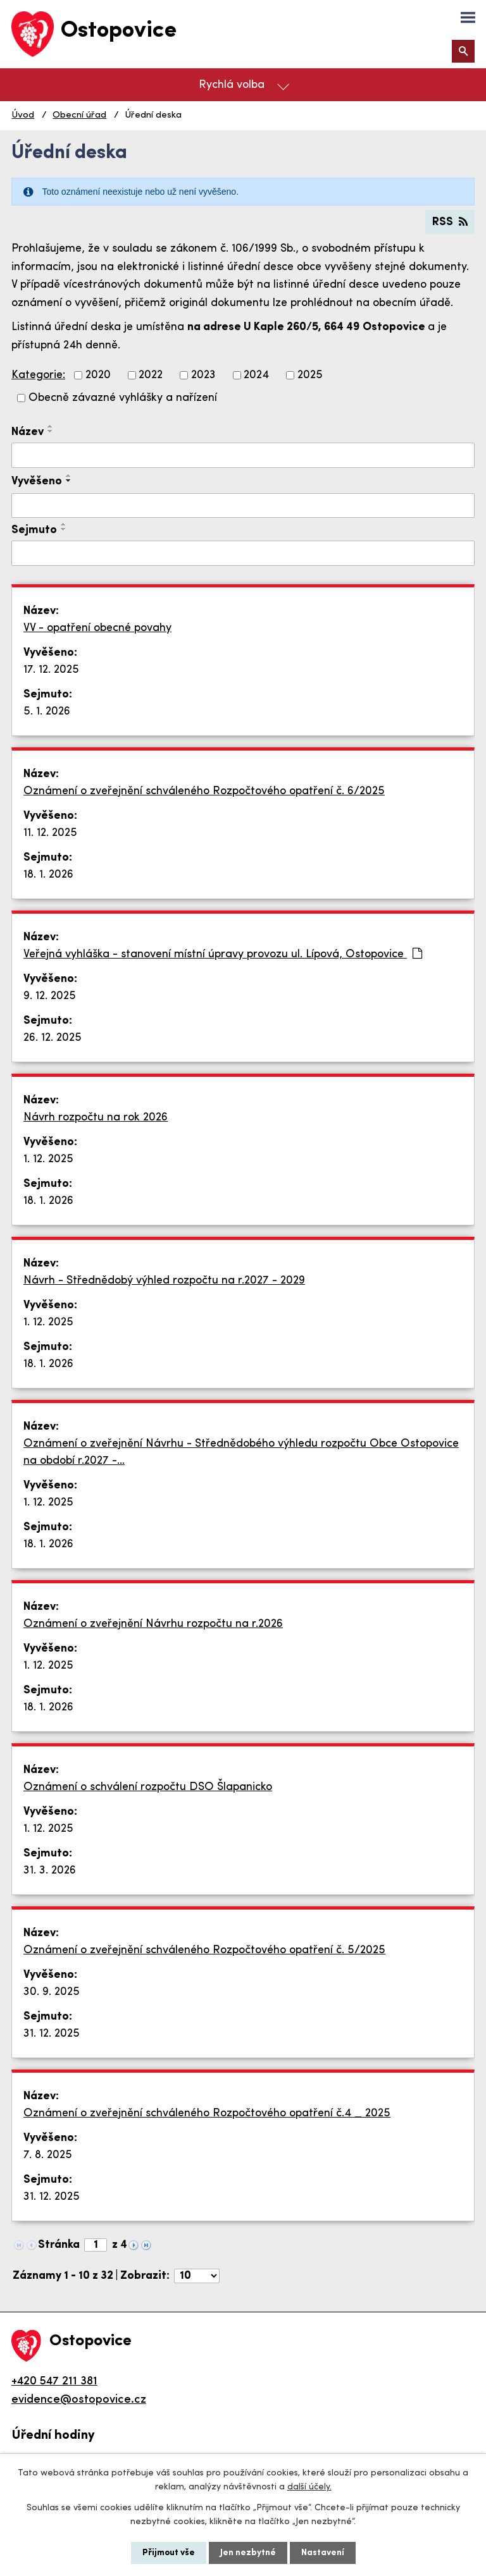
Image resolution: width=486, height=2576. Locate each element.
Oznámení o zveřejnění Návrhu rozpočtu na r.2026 (153, 1624)
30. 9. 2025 (51, 1992)
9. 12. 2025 (49, 996)
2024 (256, 375)
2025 (310, 375)
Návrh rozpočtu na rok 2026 (95, 1118)
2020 (98, 375)
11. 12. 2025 (50, 833)
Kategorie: (38, 375)
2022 (151, 375)
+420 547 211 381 (54, 2382)
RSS (450, 222)
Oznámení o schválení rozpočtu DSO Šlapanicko (147, 1787)
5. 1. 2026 (46, 712)
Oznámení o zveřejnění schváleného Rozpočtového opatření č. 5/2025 (204, 1950)
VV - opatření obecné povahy (97, 628)
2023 (203, 375)
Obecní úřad (79, 115)
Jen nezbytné (248, 2553)
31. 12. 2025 (51, 2034)
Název (27, 432)
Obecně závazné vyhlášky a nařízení (122, 398)
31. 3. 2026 (49, 1871)
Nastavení (322, 2553)
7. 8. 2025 (47, 2155)
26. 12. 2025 (52, 1038)
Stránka (59, 2245)
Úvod (22, 115)
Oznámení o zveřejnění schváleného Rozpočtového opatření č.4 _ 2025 (206, 2113)
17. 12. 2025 (51, 670)
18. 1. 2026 (48, 875)
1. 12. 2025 (48, 1159)
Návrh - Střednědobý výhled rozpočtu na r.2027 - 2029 (164, 1281)
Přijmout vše (168, 2553)
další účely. (309, 2487)
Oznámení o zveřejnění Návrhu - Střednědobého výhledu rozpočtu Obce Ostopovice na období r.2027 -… (241, 1452)
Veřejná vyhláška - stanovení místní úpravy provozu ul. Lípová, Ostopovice (222, 954)
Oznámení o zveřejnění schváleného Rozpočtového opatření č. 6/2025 (204, 791)
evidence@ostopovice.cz (78, 2400)
